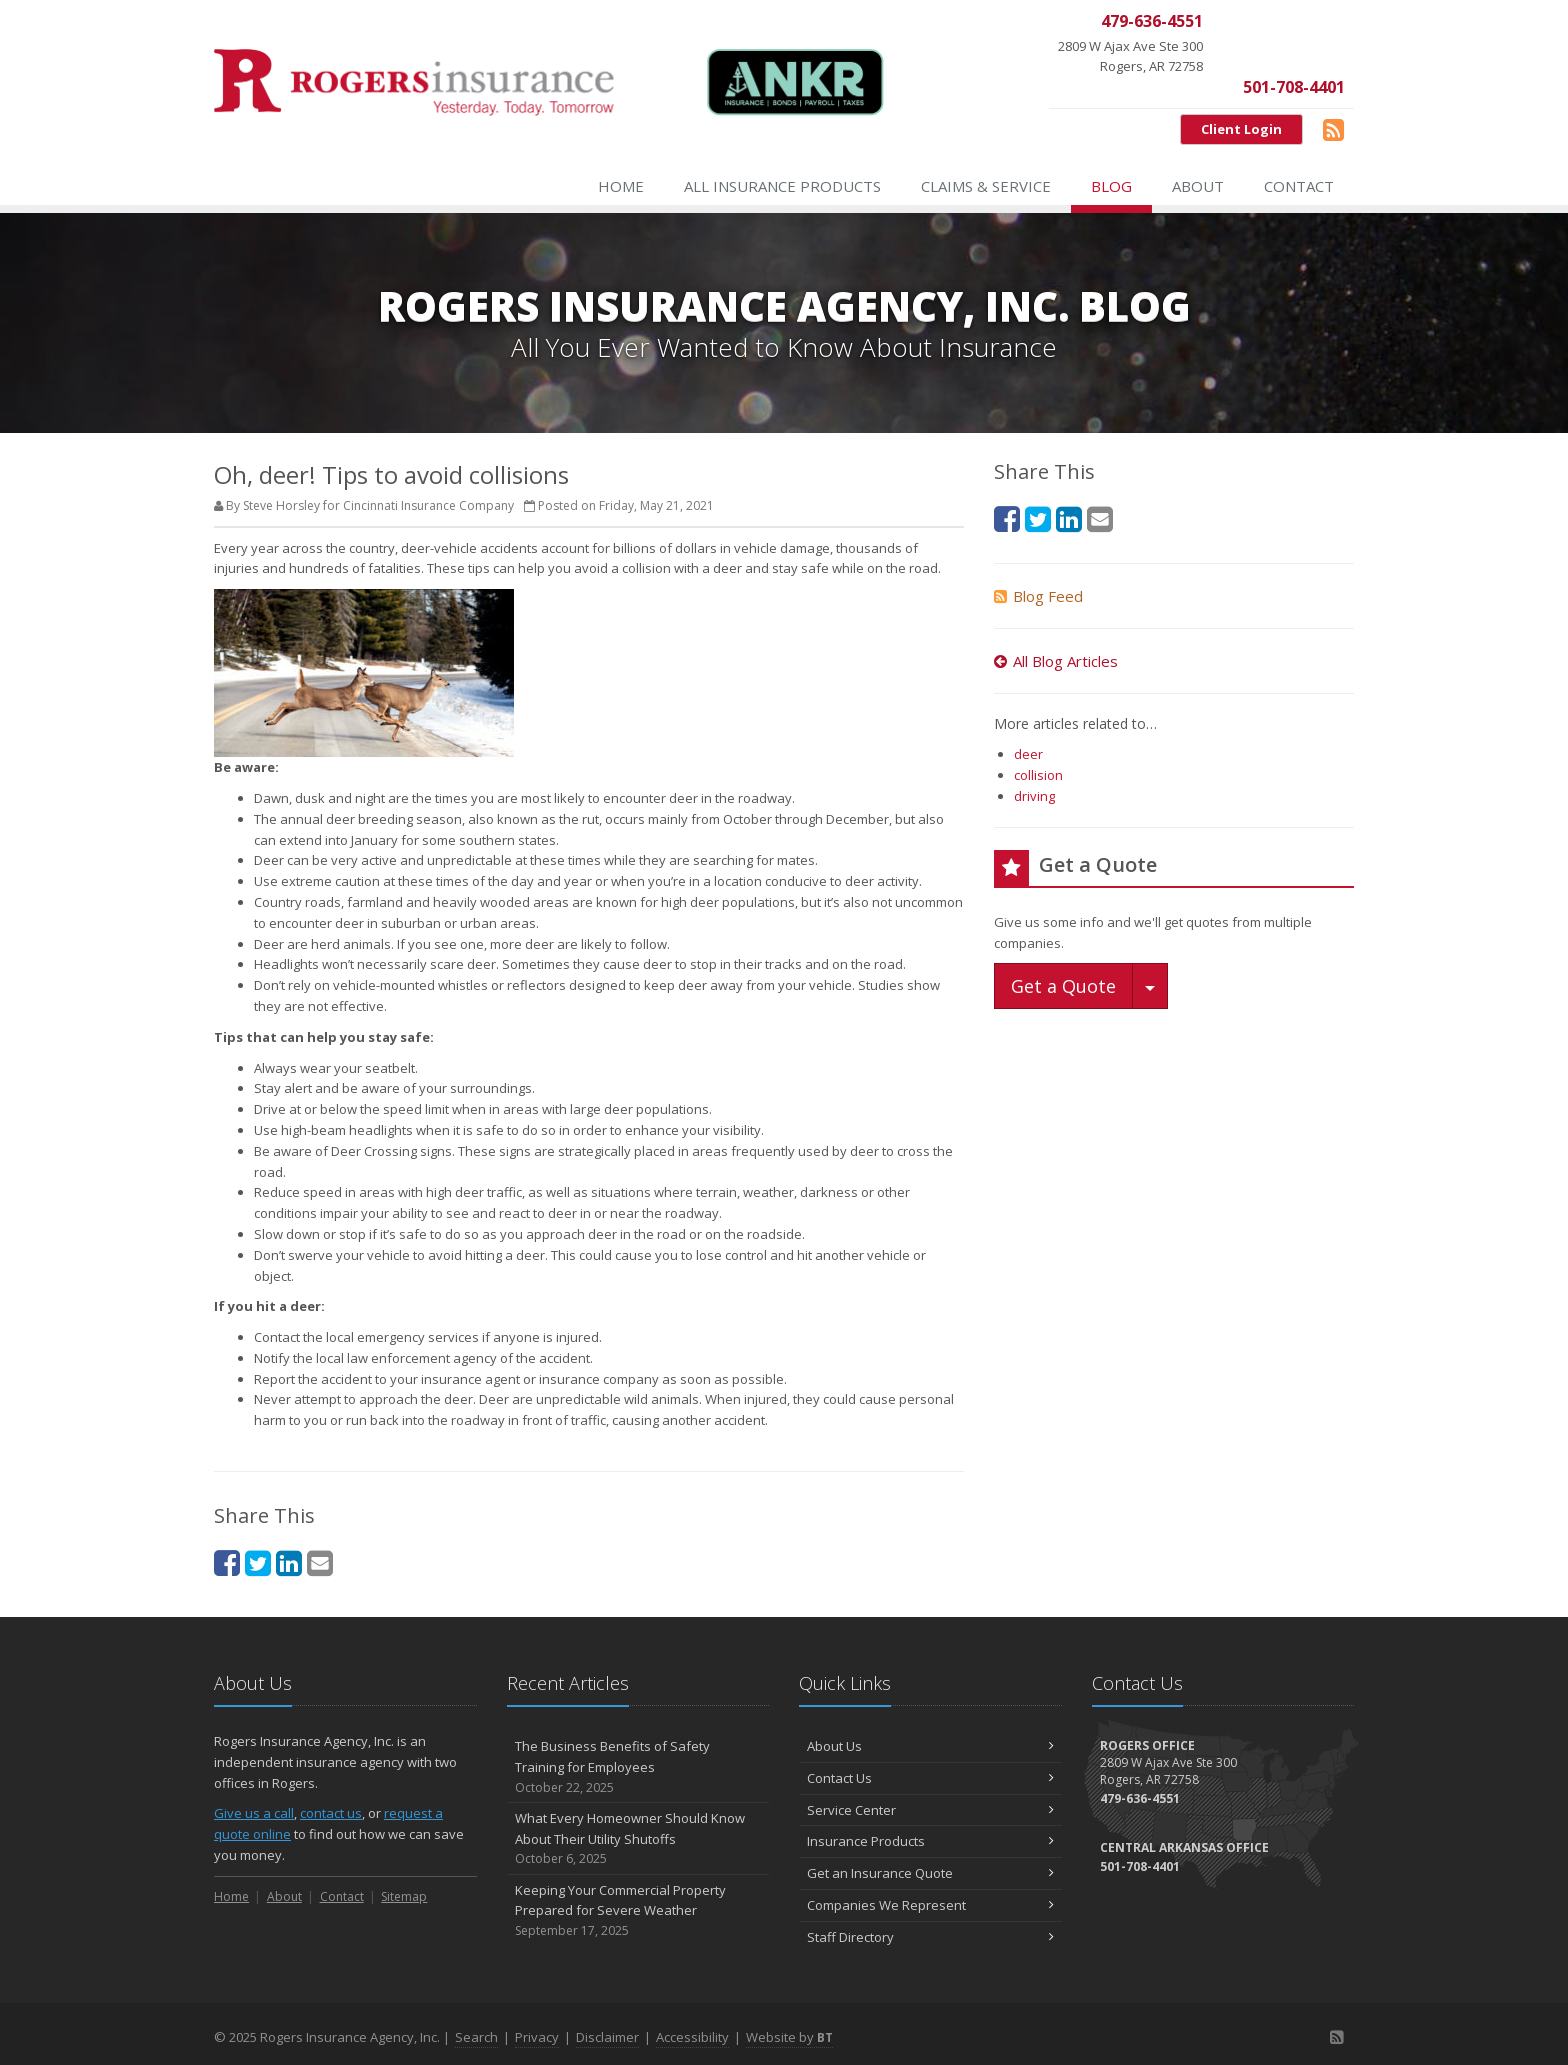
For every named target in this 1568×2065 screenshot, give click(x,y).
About (1198, 186)
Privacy (537, 2037)
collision (1038, 775)
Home (621, 186)
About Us (930, 1746)
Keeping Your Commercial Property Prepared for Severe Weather (638, 1911)
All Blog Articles (1056, 661)
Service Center (930, 1810)
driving (1034, 796)
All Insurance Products (782, 186)
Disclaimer (607, 2037)
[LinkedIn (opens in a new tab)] (289, 1562)
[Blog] (1333, 129)
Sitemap (404, 1896)
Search (476, 2037)
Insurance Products (930, 1841)
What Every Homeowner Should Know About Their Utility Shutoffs (638, 1839)
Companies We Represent (930, 1905)
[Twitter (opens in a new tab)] (258, 1562)
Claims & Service (986, 186)
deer (1028, 754)
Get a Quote (1063, 986)
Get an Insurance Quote (930, 1873)
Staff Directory (930, 1937)
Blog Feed (1038, 596)
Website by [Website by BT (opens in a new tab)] (789, 2037)
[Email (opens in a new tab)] (320, 1562)
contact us (331, 1813)
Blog (1111, 186)
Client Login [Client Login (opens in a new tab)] (1241, 129)
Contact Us (930, 1778)
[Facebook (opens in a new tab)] (227, 1562)
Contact (1299, 186)
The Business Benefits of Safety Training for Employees (638, 1767)
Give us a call (254, 1813)
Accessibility (692, 2037)
